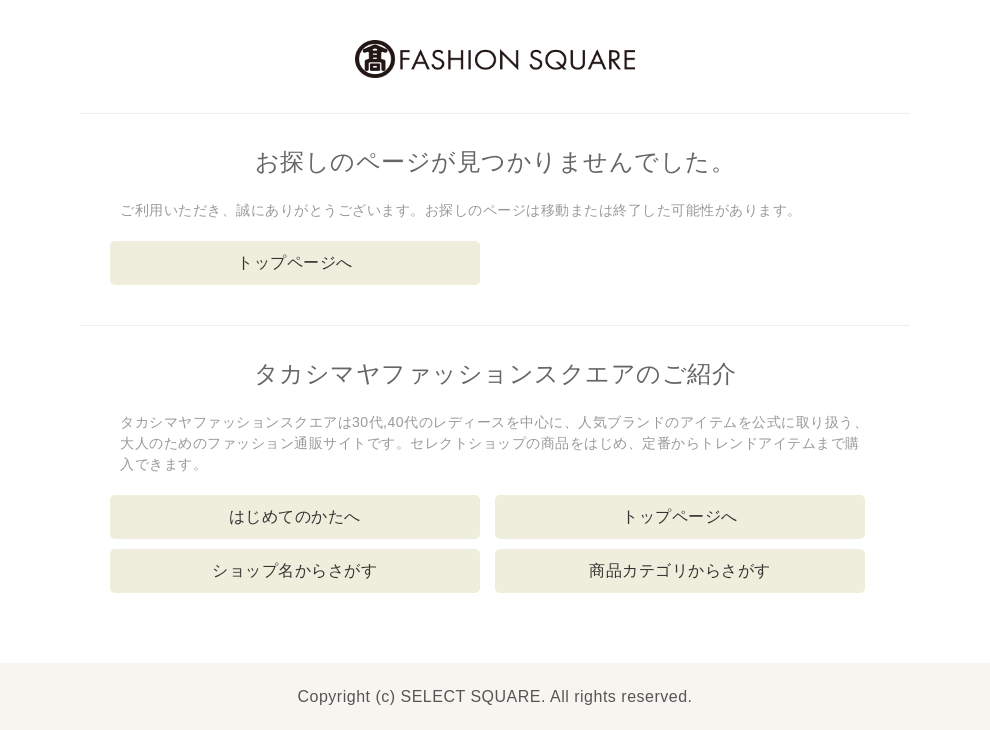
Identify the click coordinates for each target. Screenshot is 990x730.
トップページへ (295, 262)
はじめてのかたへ (295, 516)
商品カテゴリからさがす (680, 570)
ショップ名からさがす (294, 570)
